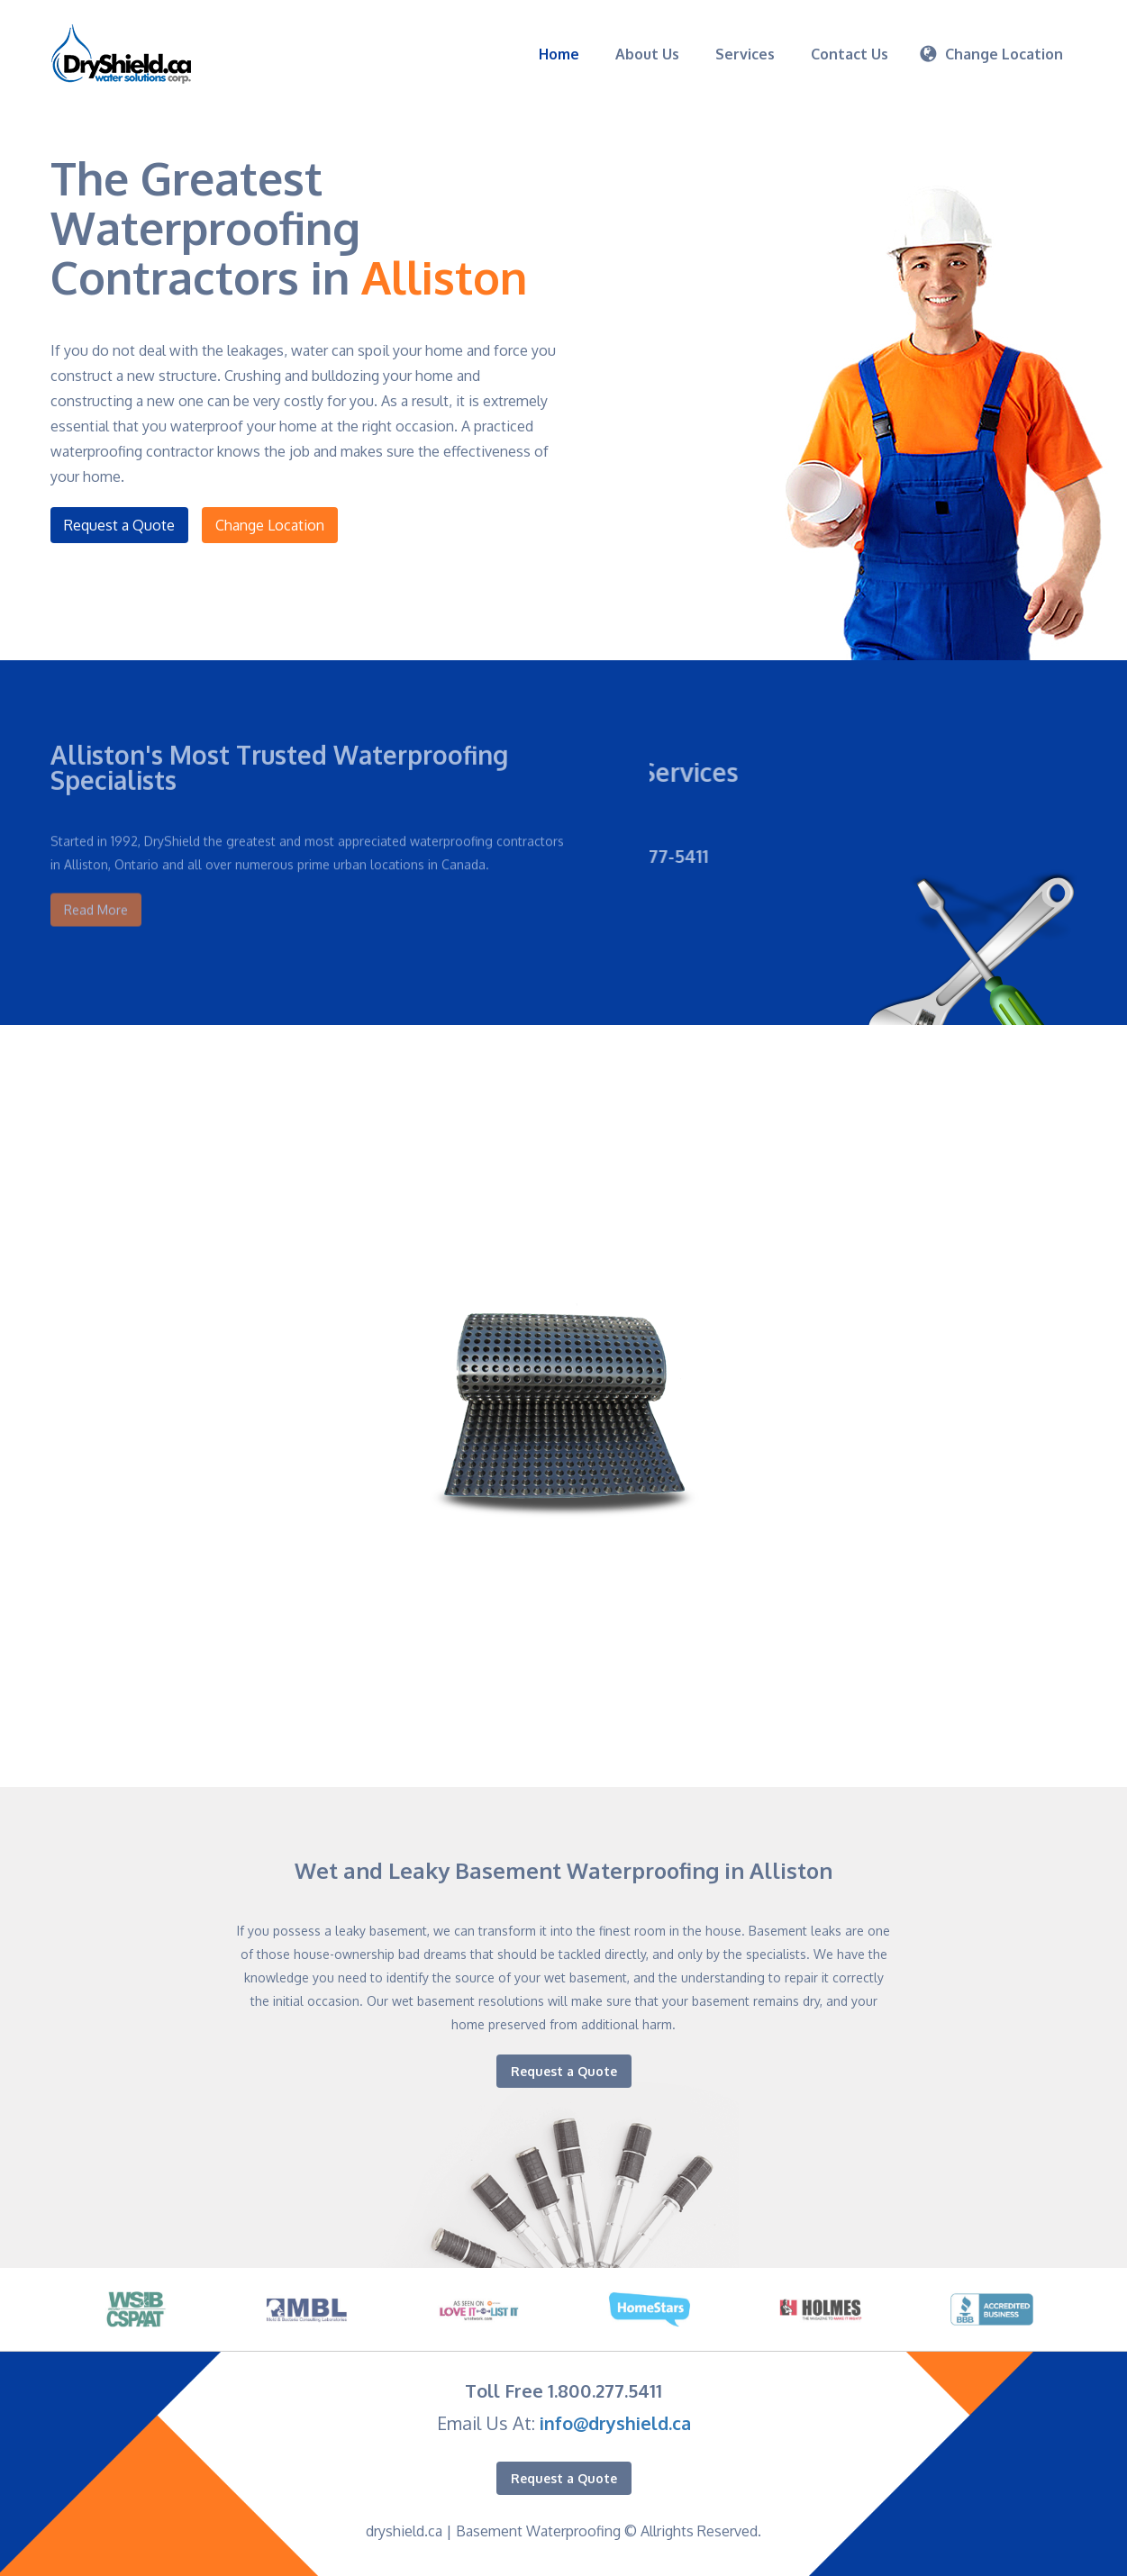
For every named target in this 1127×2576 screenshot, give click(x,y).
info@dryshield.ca (615, 2423)
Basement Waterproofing (538, 2531)
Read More (96, 887)
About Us (647, 54)
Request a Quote (116, 525)
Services (745, 54)
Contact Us (849, 54)
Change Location (270, 525)
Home (559, 54)
